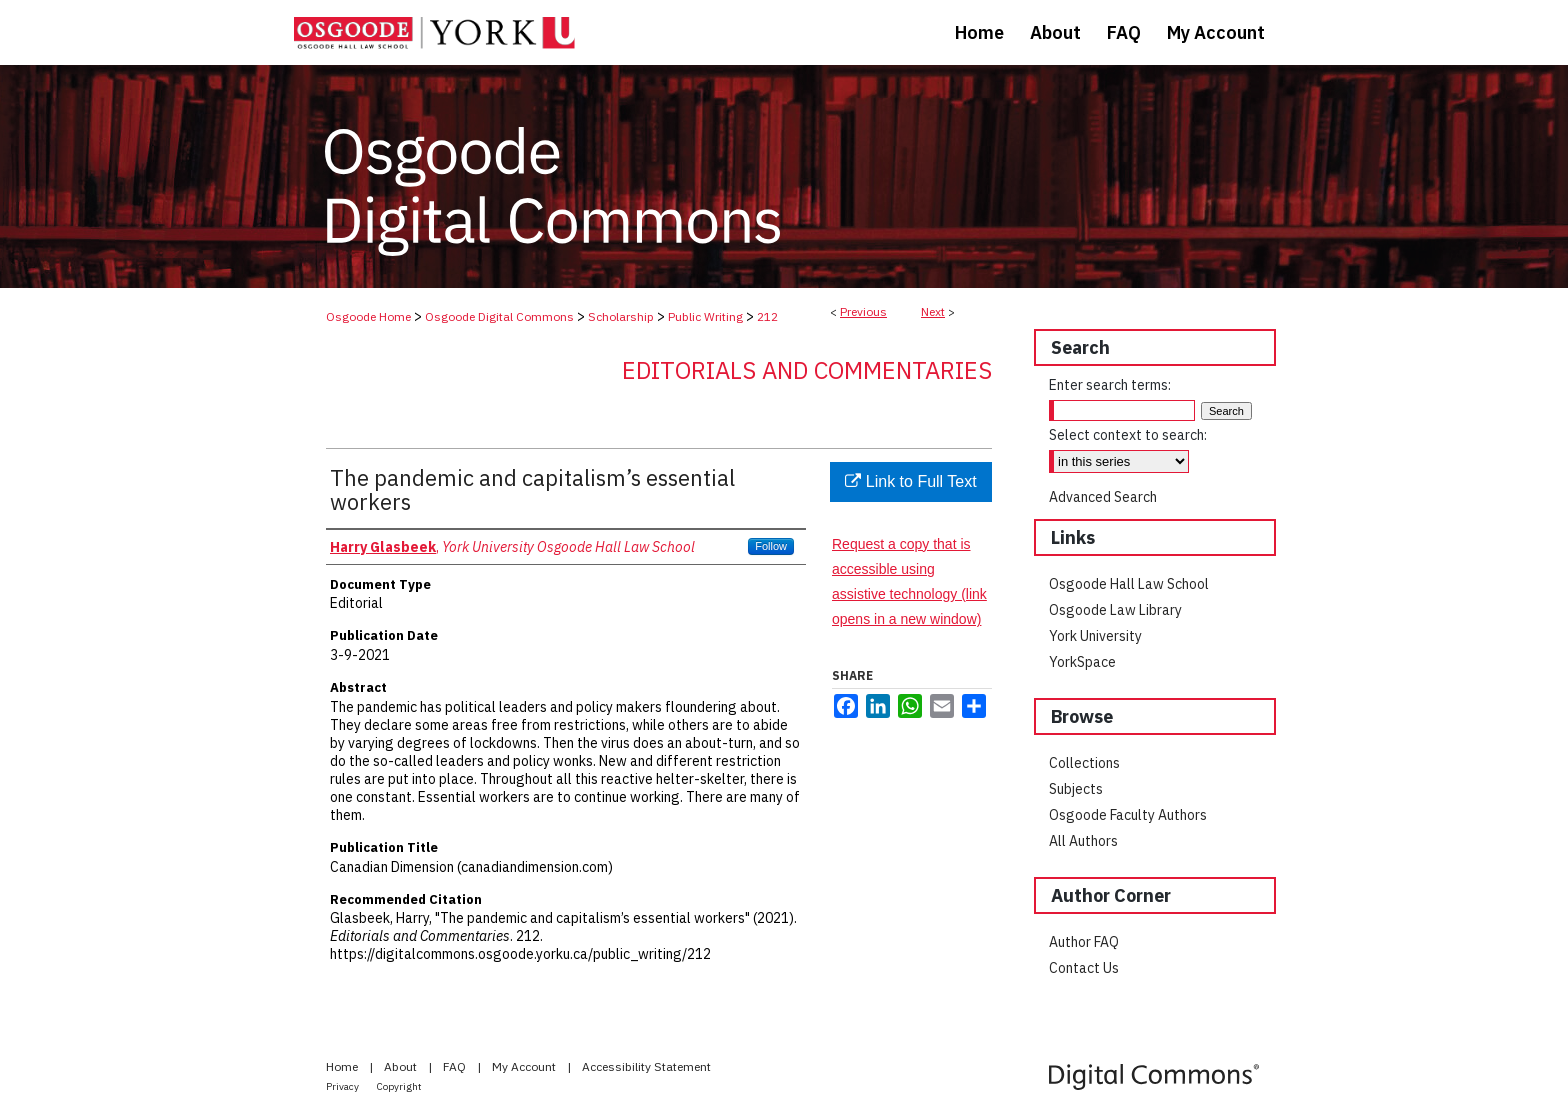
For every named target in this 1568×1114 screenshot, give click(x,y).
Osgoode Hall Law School (1129, 584)
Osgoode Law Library (1115, 610)
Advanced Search (1103, 497)
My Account (525, 1066)
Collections (1084, 763)
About (402, 1066)
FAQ (456, 1066)
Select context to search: (1128, 435)
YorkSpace (1082, 662)
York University (1095, 636)
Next (933, 311)
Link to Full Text (910, 481)
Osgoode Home (368, 316)
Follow (771, 546)
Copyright (399, 1086)
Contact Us (1084, 968)
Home (343, 1066)
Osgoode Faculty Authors (1128, 815)
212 (767, 316)
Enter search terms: (1110, 385)
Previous (863, 311)
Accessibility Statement (646, 1066)
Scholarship (621, 316)
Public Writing (705, 316)
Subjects (1076, 789)
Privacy (343, 1086)
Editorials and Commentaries (807, 370)
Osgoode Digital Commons (499, 316)
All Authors (1083, 841)
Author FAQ (1084, 942)
